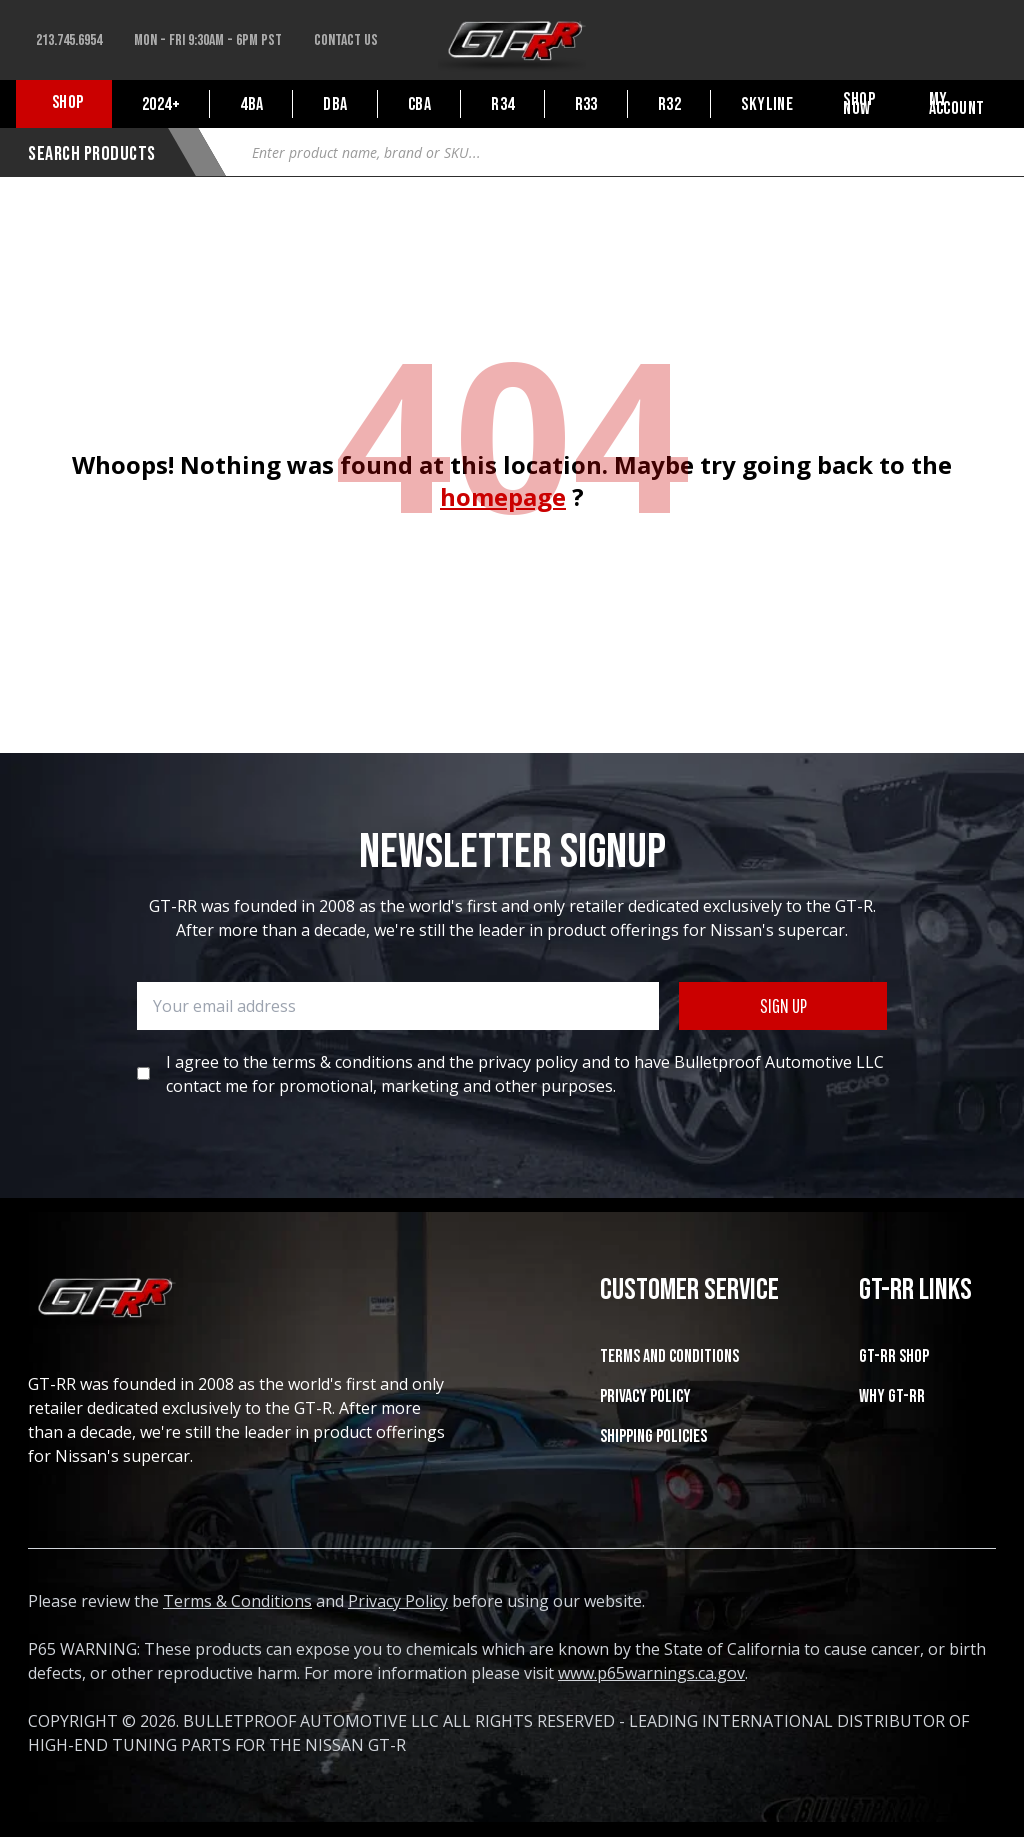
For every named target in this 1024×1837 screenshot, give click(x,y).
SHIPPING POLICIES (653, 1436)
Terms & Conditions (237, 1601)
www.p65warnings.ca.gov (651, 1673)
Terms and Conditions (669, 1356)
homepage (503, 496)
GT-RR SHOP (894, 1356)
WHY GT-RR (892, 1396)
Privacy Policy (645, 1396)
